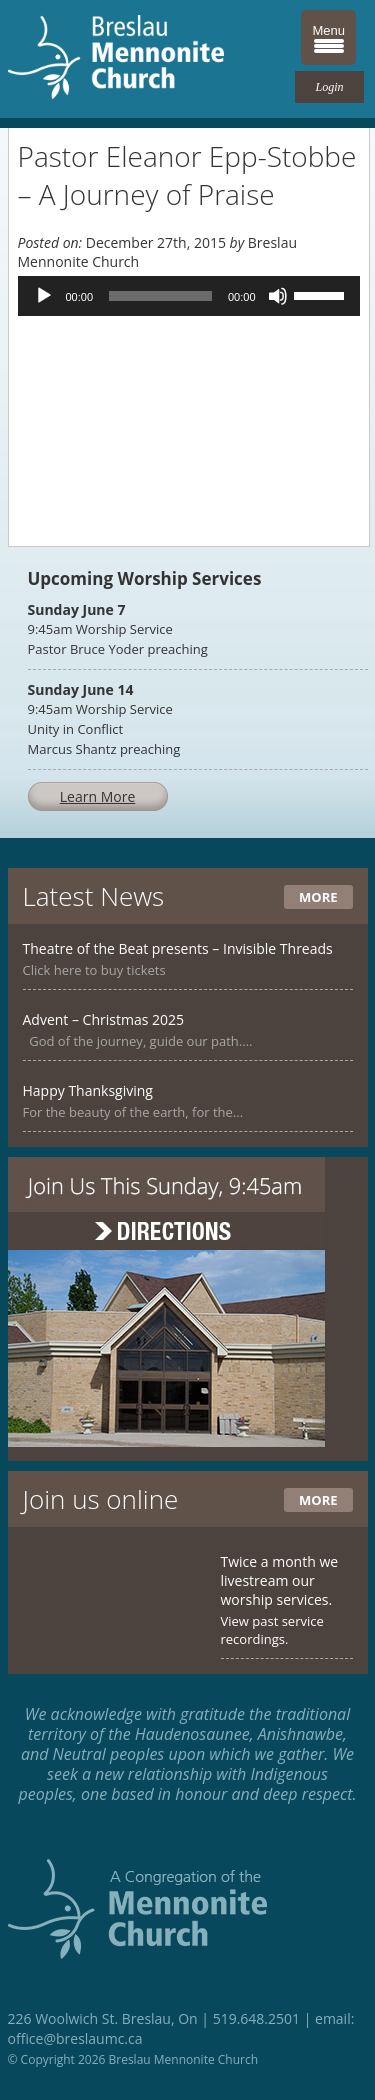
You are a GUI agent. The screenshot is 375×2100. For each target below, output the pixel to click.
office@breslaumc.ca (75, 2038)
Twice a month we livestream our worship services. (280, 1580)
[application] (189, 296)
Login (329, 87)
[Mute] (278, 296)
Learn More (98, 796)
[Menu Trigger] (328, 37)
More (318, 897)
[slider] (160, 296)
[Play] (44, 296)
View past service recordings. (272, 1630)
